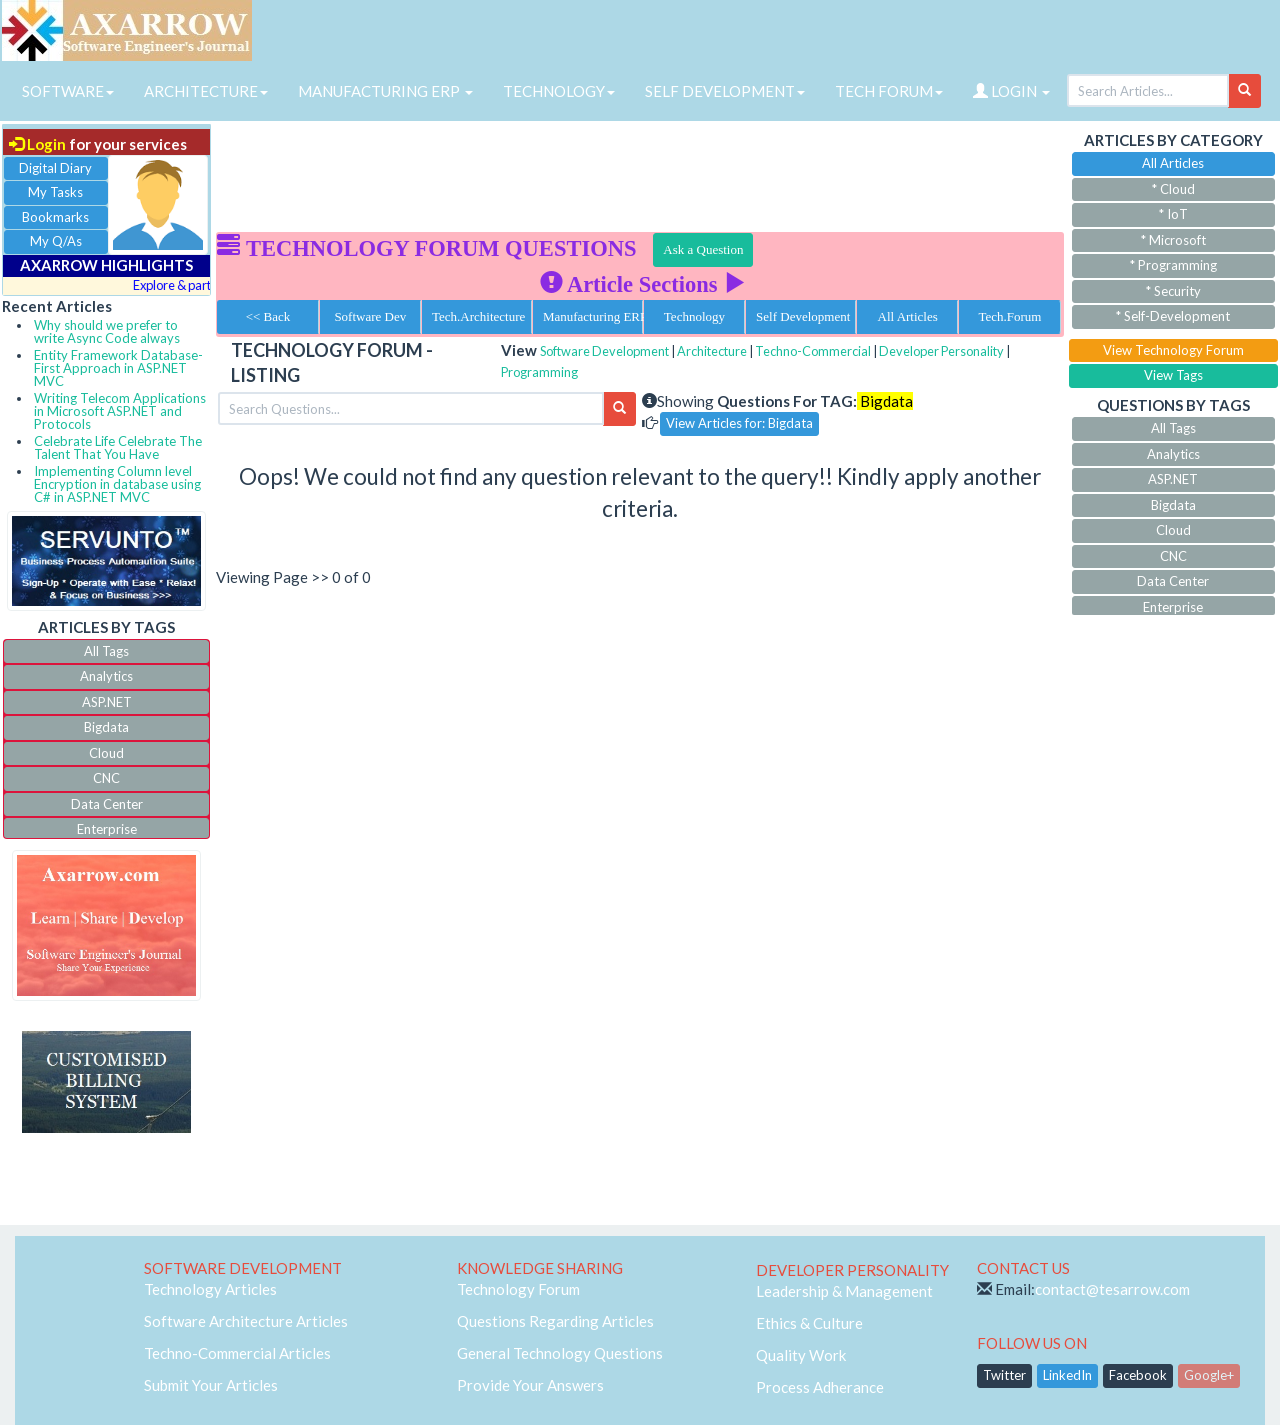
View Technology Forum (1173, 350)
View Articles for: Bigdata (739, 423)
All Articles (908, 316)
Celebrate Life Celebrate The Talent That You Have (118, 447)
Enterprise (107, 829)
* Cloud (1173, 189)
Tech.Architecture (478, 316)
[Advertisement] (640, 170)
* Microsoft (1173, 240)
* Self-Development (1173, 316)
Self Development (803, 316)
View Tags (1173, 375)
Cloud (106, 753)
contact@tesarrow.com (1112, 1289)
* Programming (1173, 265)
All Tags (106, 651)
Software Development (604, 351)
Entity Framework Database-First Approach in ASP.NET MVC (118, 368)
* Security (1173, 291)
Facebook (1138, 1375)
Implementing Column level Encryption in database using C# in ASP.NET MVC (117, 484)
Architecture (712, 351)
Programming (539, 372)
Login (37, 144)
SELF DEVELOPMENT (725, 91)
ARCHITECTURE (206, 91)
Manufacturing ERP (593, 316)
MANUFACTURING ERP (385, 91)
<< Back (268, 316)
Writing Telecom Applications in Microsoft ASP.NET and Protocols (120, 411)
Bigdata (106, 727)
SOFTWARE (68, 91)
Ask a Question (703, 249)
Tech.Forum (1009, 316)
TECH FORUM (889, 91)
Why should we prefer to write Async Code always (107, 331)
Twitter (1004, 1375)
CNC (106, 778)
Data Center (107, 804)
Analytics (106, 676)
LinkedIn (1067, 1375)
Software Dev (370, 316)
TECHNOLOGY (559, 91)
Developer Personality (941, 351)
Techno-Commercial (813, 351)
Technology (694, 316)
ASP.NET (107, 702)
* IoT (1173, 214)
